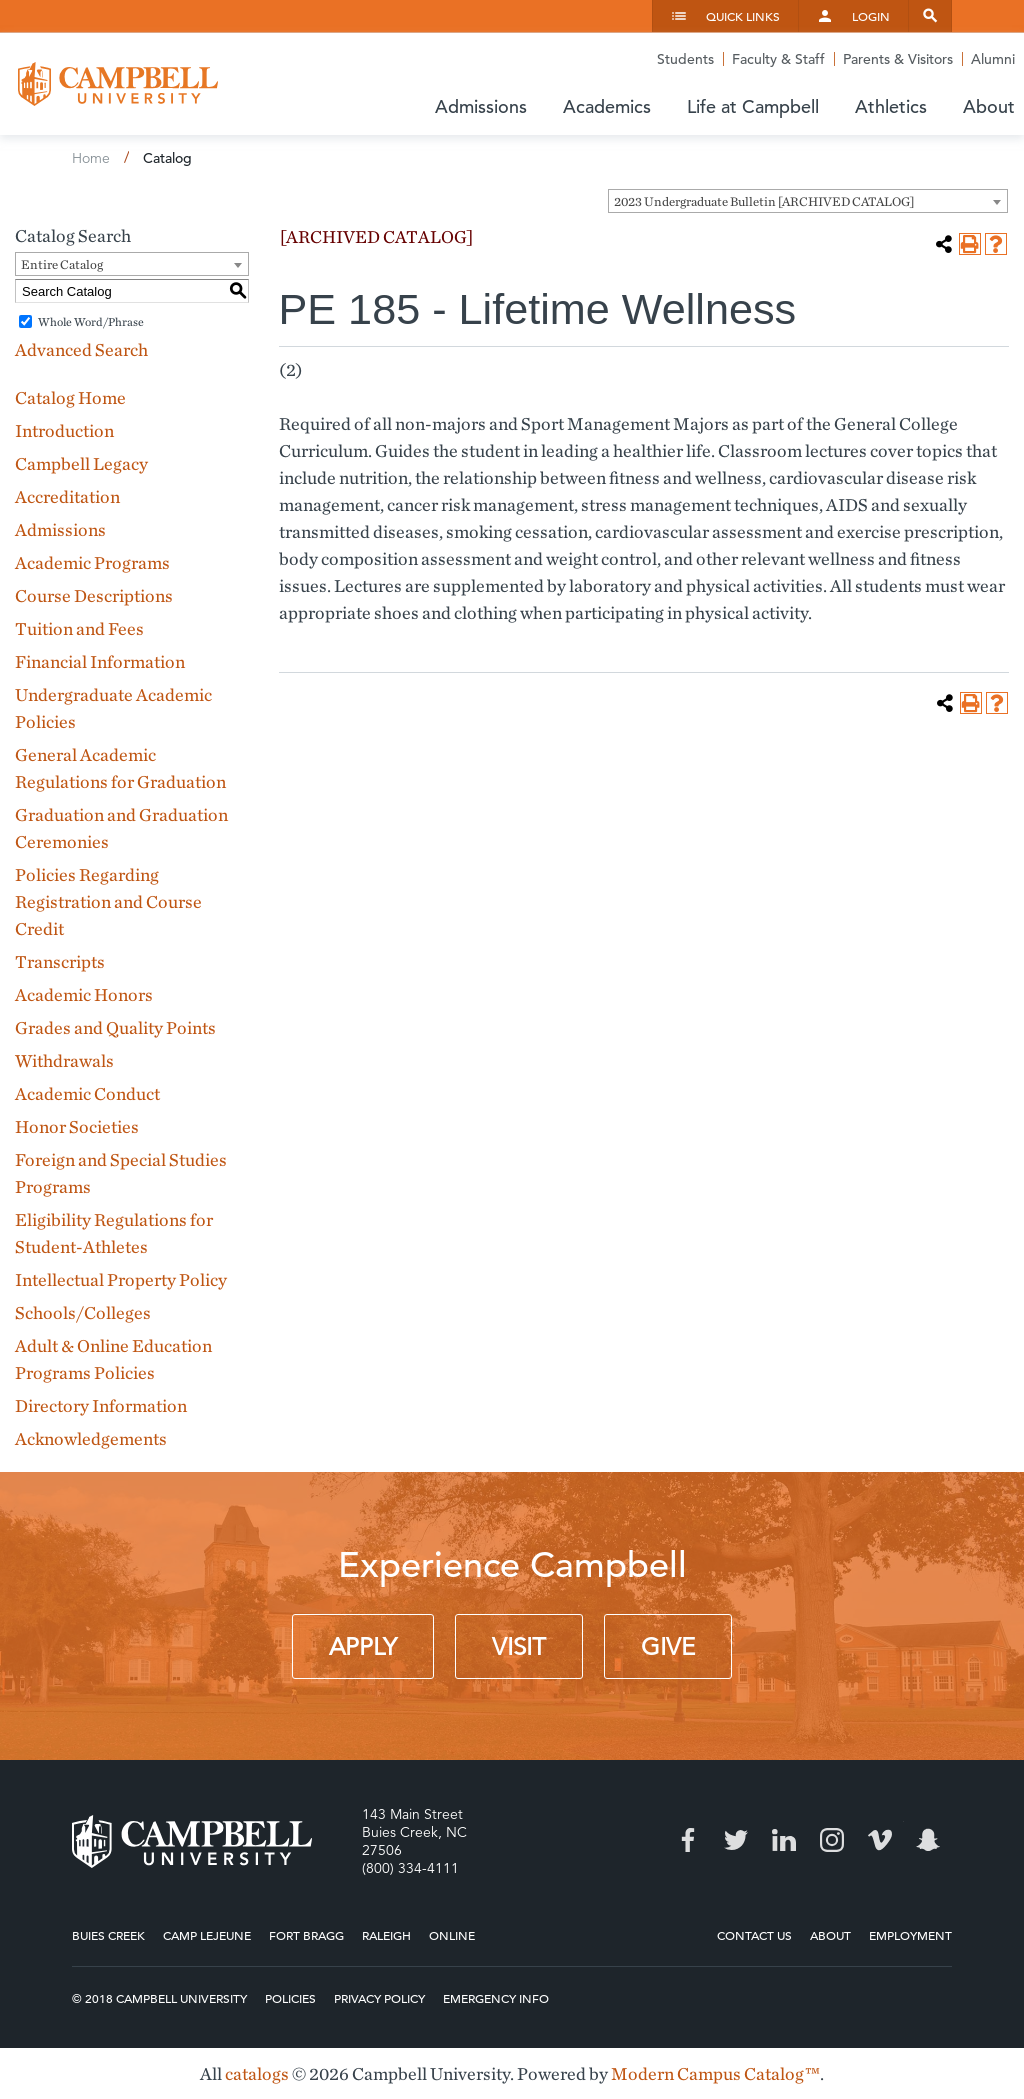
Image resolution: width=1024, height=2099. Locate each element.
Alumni (993, 59)
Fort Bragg (306, 1935)
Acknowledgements (91, 1438)
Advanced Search (81, 349)
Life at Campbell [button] (753, 106)
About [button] (989, 106)
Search (930, 16)
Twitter (736, 1840)
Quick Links (743, 16)
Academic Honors (84, 994)
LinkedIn (784, 1840)
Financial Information (100, 661)
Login (871, 16)
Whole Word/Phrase (91, 321)
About (830, 1935)
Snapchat (928, 1840)
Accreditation (67, 496)
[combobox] (808, 201)
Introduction (64, 430)
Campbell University (118, 84)
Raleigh (386, 1935)
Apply (363, 1647)
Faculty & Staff (778, 59)
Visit (519, 1647)
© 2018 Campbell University (159, 1998)
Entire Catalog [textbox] (62, 264)
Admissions (60, 529)
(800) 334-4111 (410, 1868)
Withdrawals (64, 1060)
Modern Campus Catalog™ (715, 2073)
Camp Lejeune (207, 1935)
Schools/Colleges (83, 1312)
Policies (290, 1998)
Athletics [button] (891, 106)
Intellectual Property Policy (121, 1279)
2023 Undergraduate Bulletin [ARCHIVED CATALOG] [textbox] (764, 201)
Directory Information (101, 1405)
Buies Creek (108, 1935)
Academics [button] (607, 106)
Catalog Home (70, 397)
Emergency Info (496, 1998)
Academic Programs (92, 562)
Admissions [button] (481, 106)
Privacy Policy (379, 1998)
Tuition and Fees (79, 628)
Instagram (832, 1840)
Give (668, 1647)
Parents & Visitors (898, 59)
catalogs (257, 2073)
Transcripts (60, 961)
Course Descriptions (94, 595)
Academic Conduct (87, 1093)
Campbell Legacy (81, 463)
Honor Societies (77, 1126)
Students (685, 59)
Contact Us (754, 1935)
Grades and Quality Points (115, 1027)
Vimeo (880, 1840)
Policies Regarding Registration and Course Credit (108, 901)
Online (452, 1935)
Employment (910, 1935)
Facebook (688, 1840)
